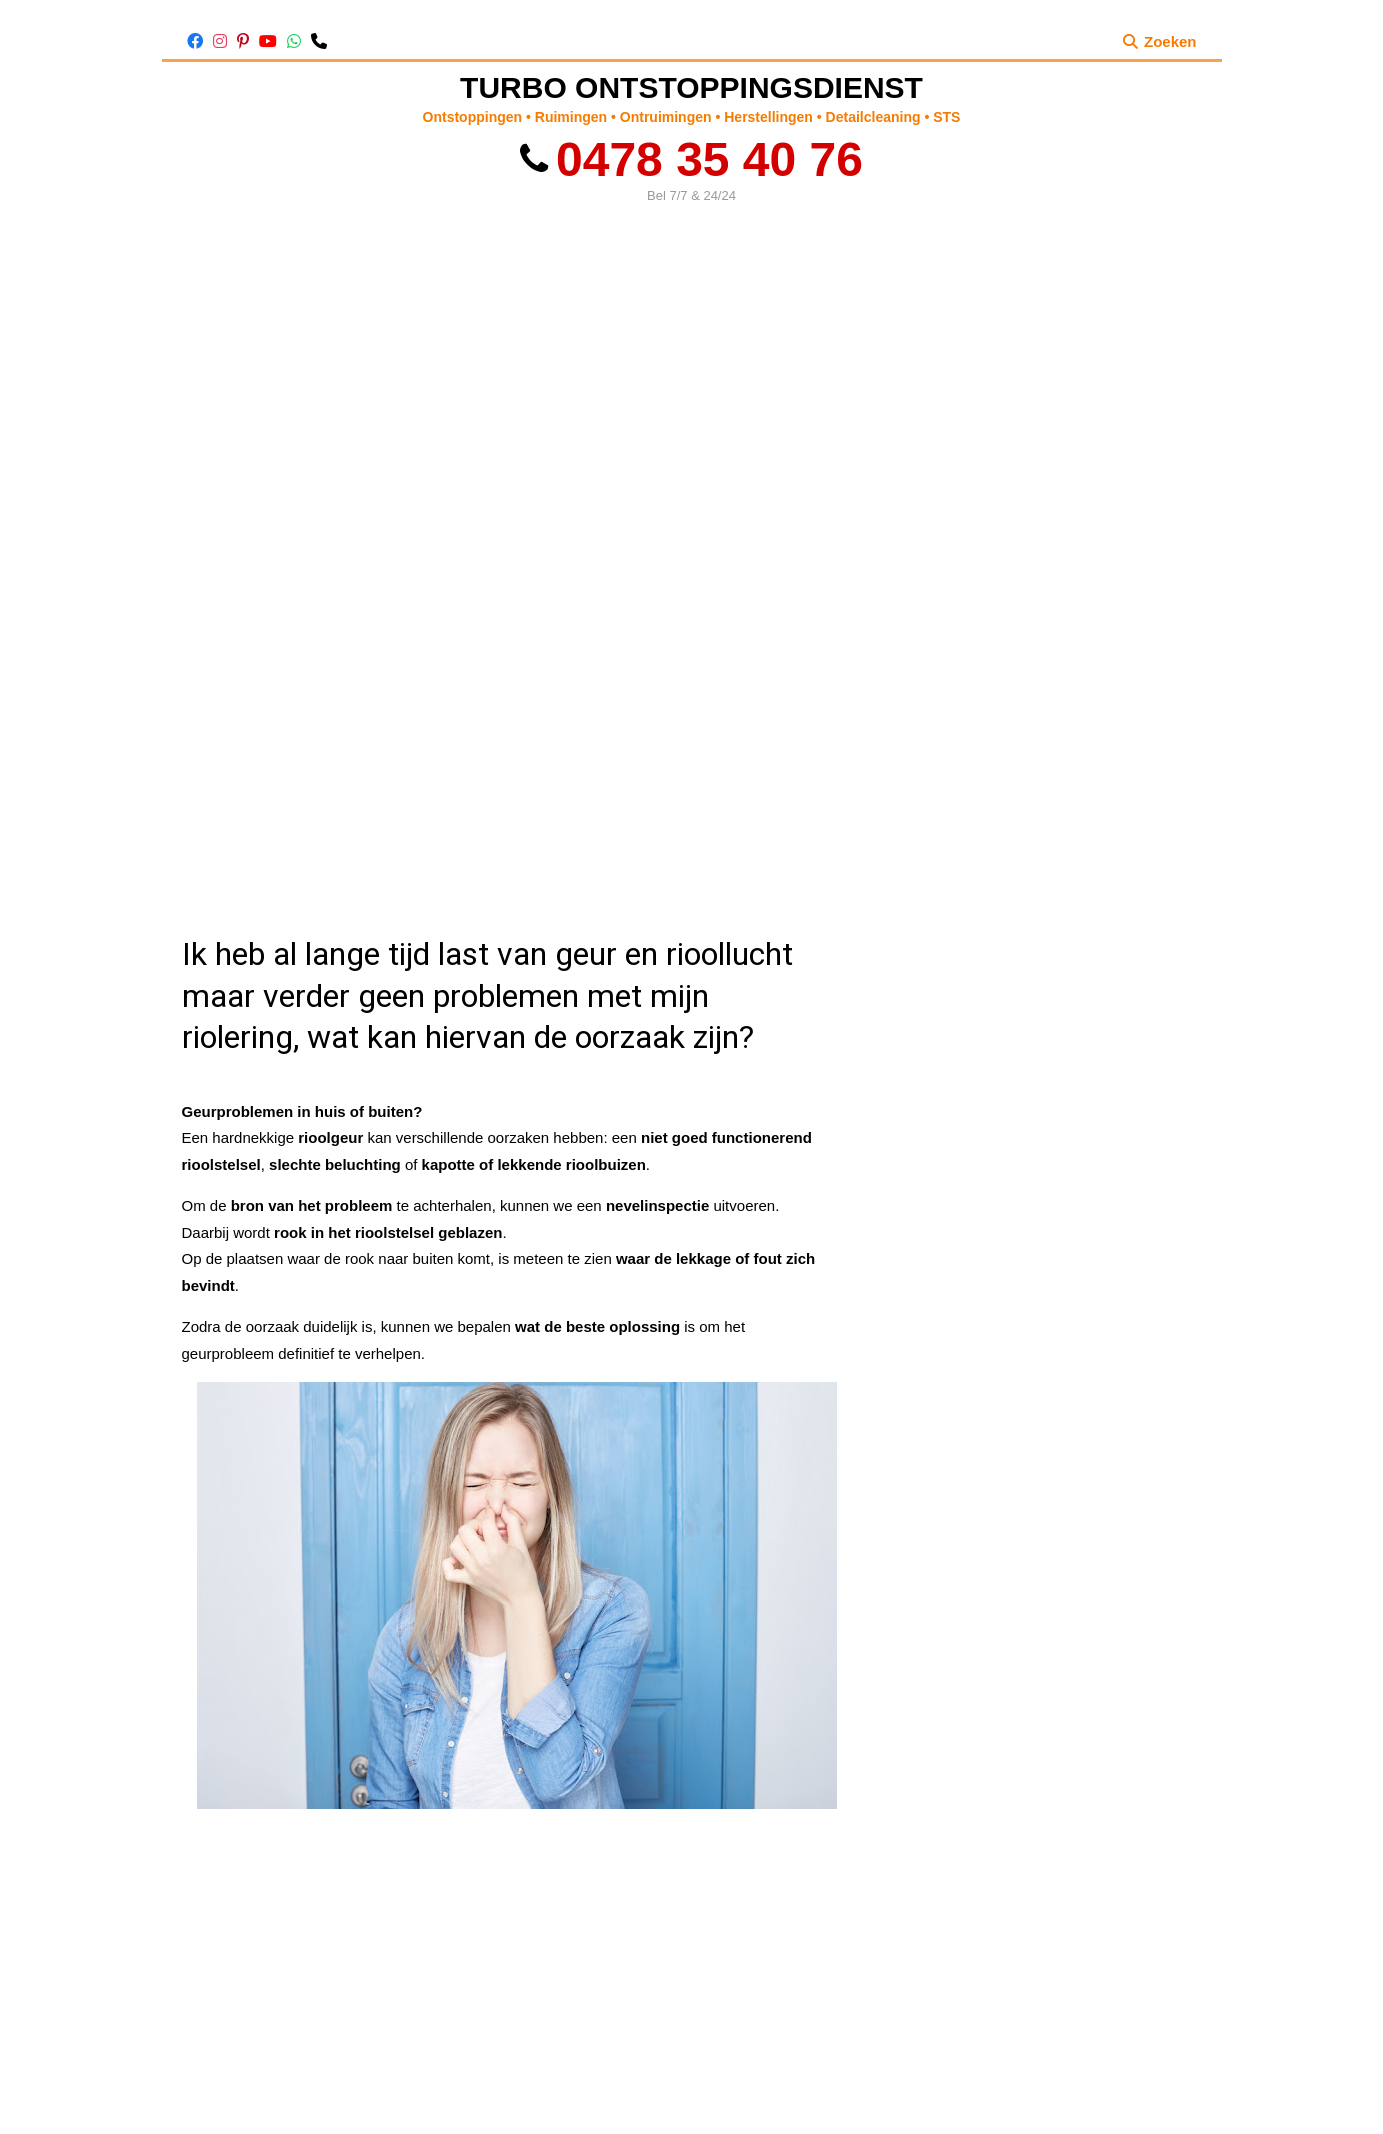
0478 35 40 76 (691, 159)
